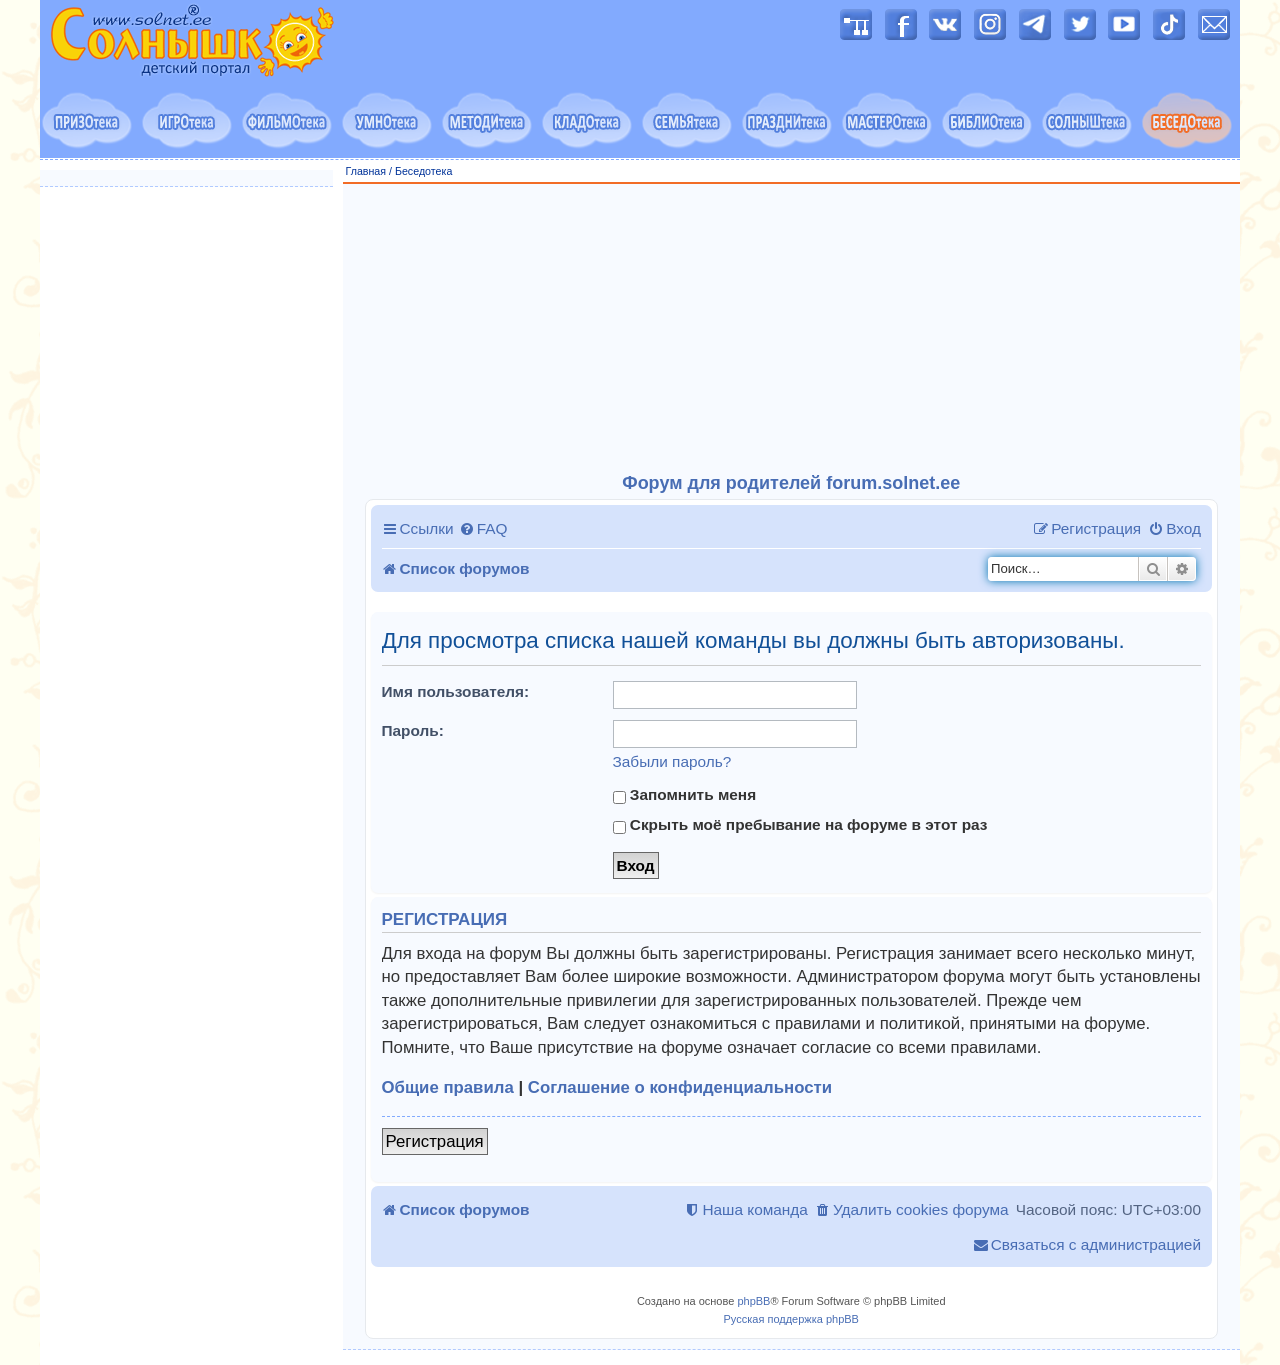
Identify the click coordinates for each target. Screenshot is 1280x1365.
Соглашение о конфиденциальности (680, 1087)
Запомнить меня (685, 795)
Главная (366, 171)
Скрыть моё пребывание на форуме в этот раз (800, 825)
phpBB (753, 1301)
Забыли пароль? (672, 761)
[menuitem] (483, 529)
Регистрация (435, 1141)
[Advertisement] (792, 329)
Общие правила (448, 1087)
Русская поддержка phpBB (791, 1319)
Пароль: (413, 730)
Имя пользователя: (456, 691)
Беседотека (423, 171)
